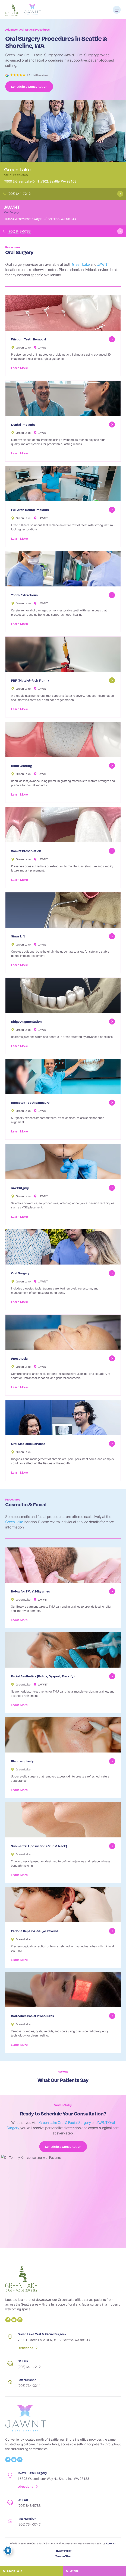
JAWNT (12, 207)
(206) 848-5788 (19, 231)
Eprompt (111, 2543)
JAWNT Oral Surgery (32, 2473)
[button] (27, 75)
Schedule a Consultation (29, 86)
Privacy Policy (63, 2550)
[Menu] (117, 10)
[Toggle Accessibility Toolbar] (8, 2550)
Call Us (23, 2361)
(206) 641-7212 (19, 194)
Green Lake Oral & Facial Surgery (65, 2122)
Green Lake (17, 169)
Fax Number (27, 2380)
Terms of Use (63, 2556)
